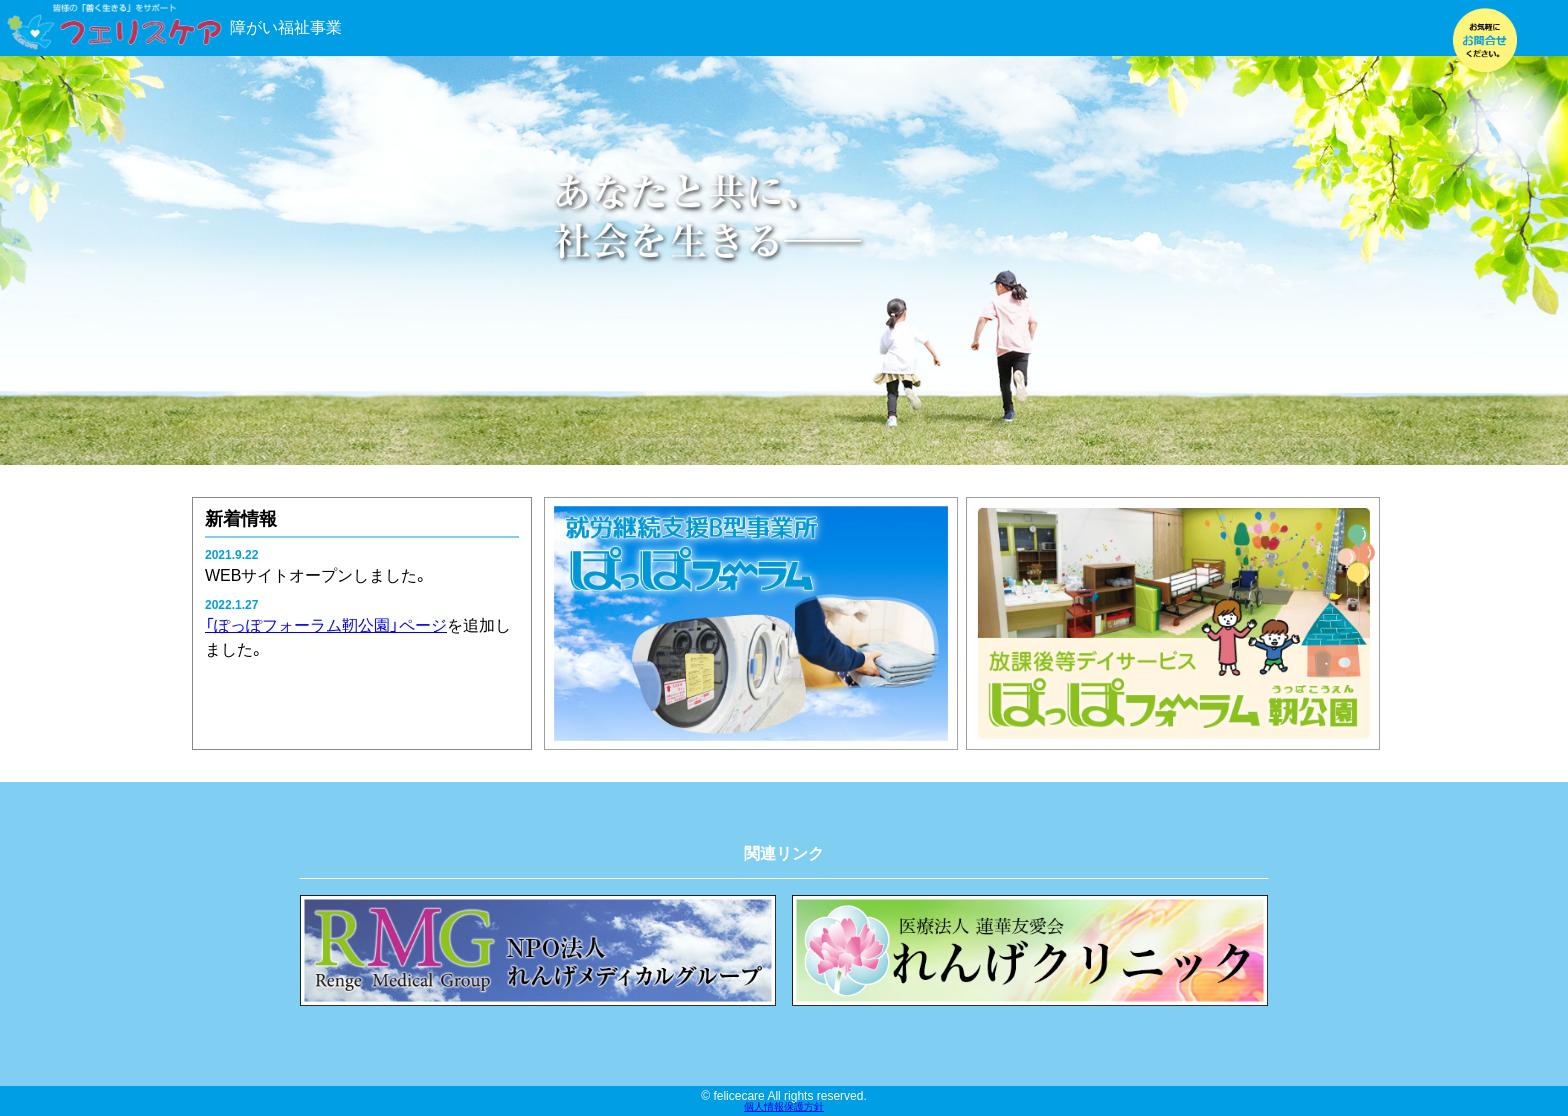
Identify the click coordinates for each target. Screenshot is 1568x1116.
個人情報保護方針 (784, 1107)
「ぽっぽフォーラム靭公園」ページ (326, 625)
